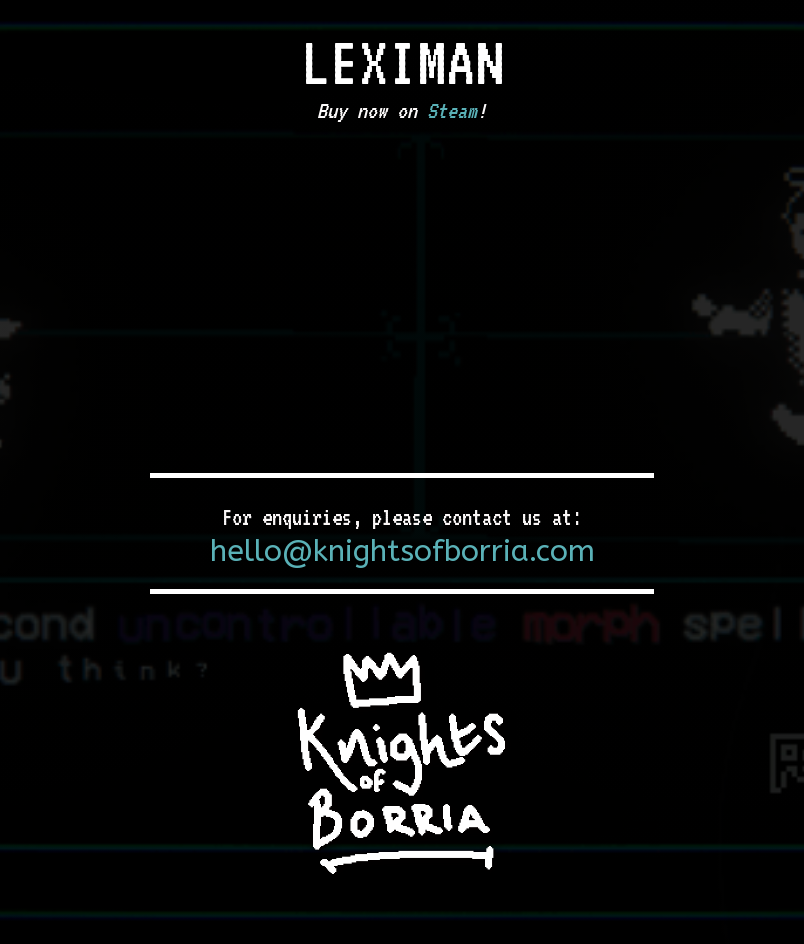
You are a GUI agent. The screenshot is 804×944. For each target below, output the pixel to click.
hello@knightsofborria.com (402, 551)
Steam (452, 110)
